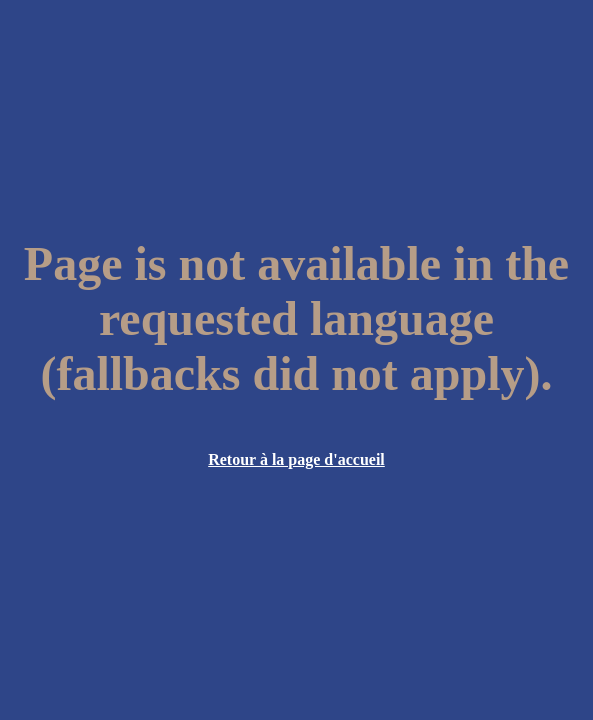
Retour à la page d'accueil (296, 459)
